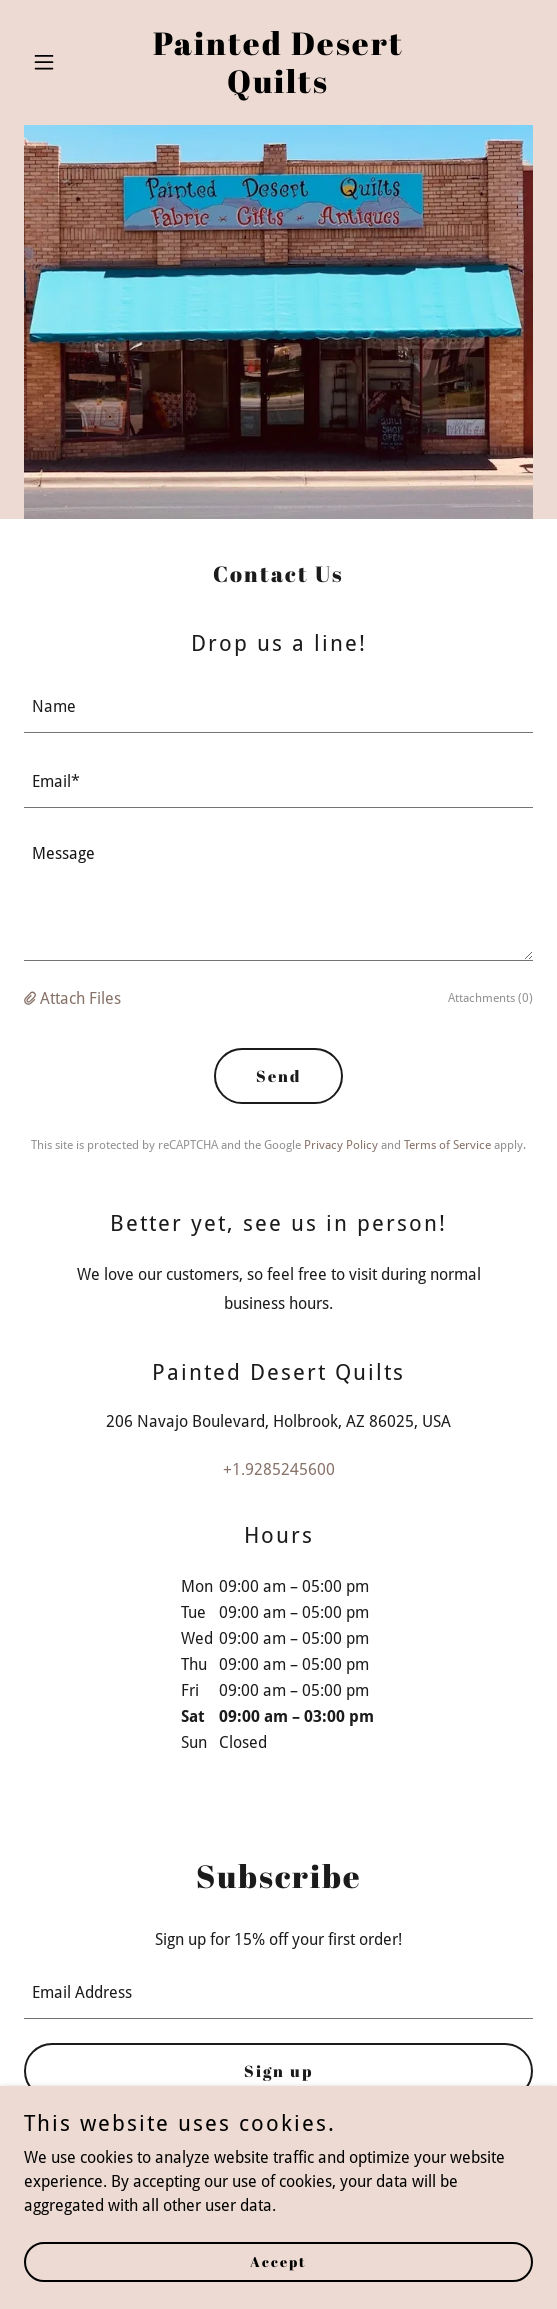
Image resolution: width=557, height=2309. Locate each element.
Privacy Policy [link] (341, 1145)
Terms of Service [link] (447, 1145)
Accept (278, 2261)
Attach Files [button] (80, 998)
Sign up (278, 2071)
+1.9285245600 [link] (279, 1469)
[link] (278, 87)
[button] (62, 62)
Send (278, 1076)
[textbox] (278, 707)
